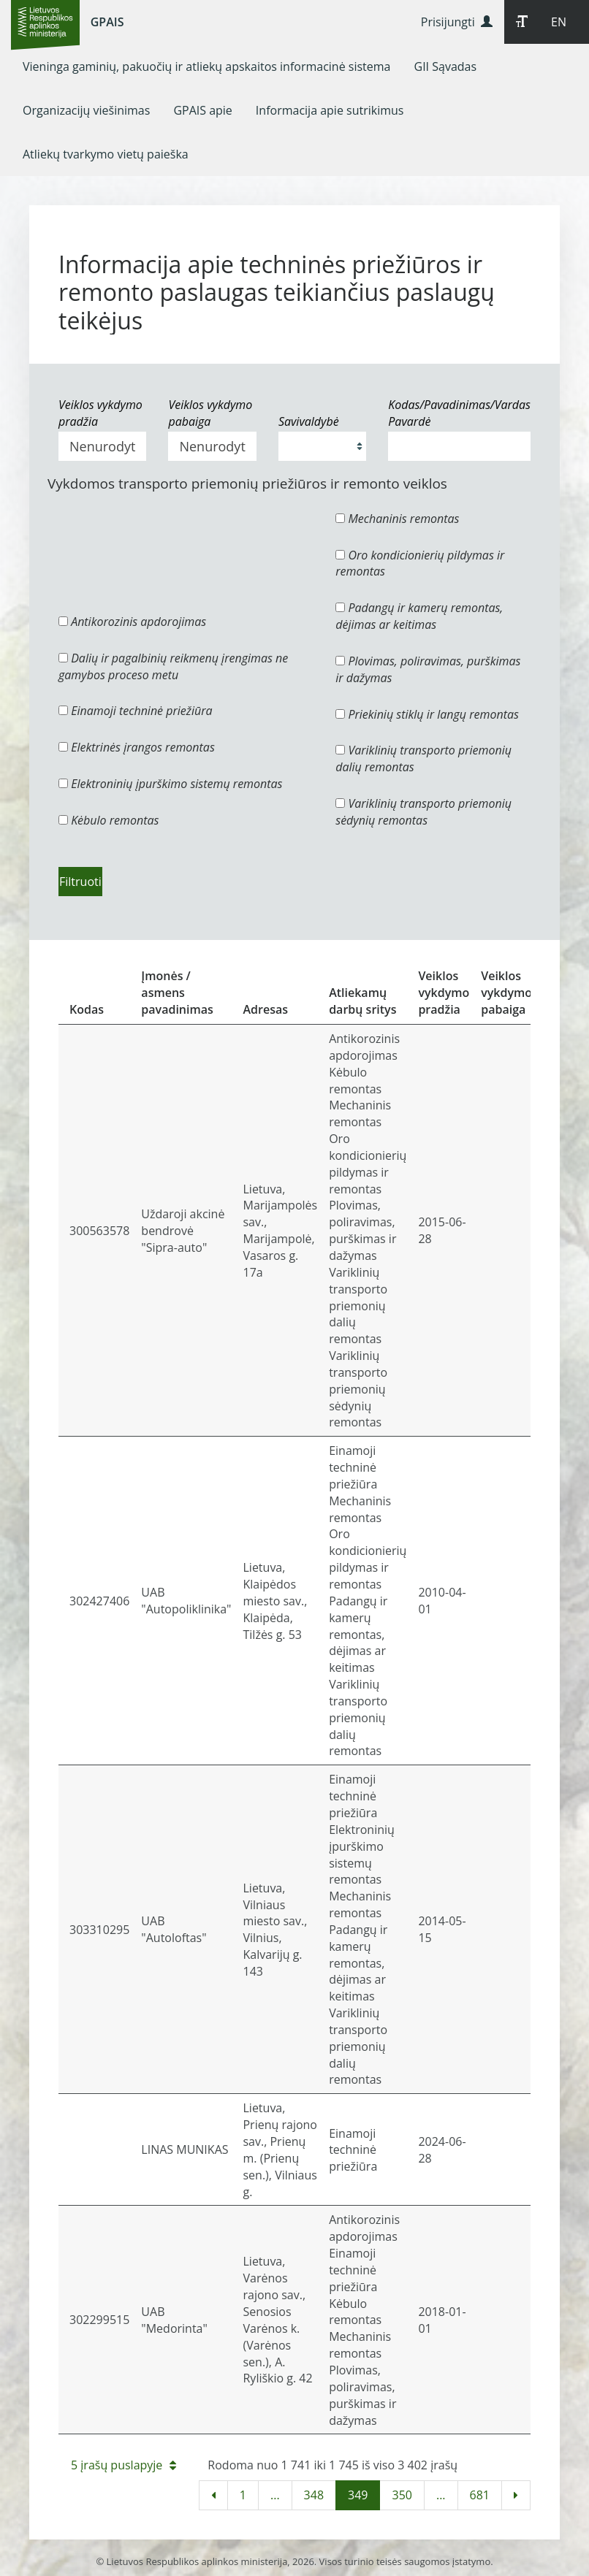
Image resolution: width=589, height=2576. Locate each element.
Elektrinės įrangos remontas (136, 747)
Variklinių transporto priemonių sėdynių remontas (423, 811)
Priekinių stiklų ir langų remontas (427, 714)
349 (358, 2495)
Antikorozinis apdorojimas (132, 622)
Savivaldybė (308, 421)
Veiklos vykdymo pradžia (100, 413)
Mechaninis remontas (397, 519)
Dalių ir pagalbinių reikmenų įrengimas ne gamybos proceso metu (173, 666)
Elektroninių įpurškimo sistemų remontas (170, 784)
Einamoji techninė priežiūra (135, 711)
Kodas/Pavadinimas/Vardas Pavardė (459, 413)
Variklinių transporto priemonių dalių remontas (423, 758)
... (275, 2495)
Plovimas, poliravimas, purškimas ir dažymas (427, 669)
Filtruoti (80, 882)
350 (401, 2495)
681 (480, 2495)
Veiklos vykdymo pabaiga (210, 413)
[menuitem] (207, 66)
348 (314, 2495)
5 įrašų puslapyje (123, 2465)
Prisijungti (457, 22)
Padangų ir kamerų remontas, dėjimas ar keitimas (419, 616)
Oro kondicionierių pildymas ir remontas (419, 563)
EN (558, 22)
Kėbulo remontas (108, 820)
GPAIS (107, 22)
